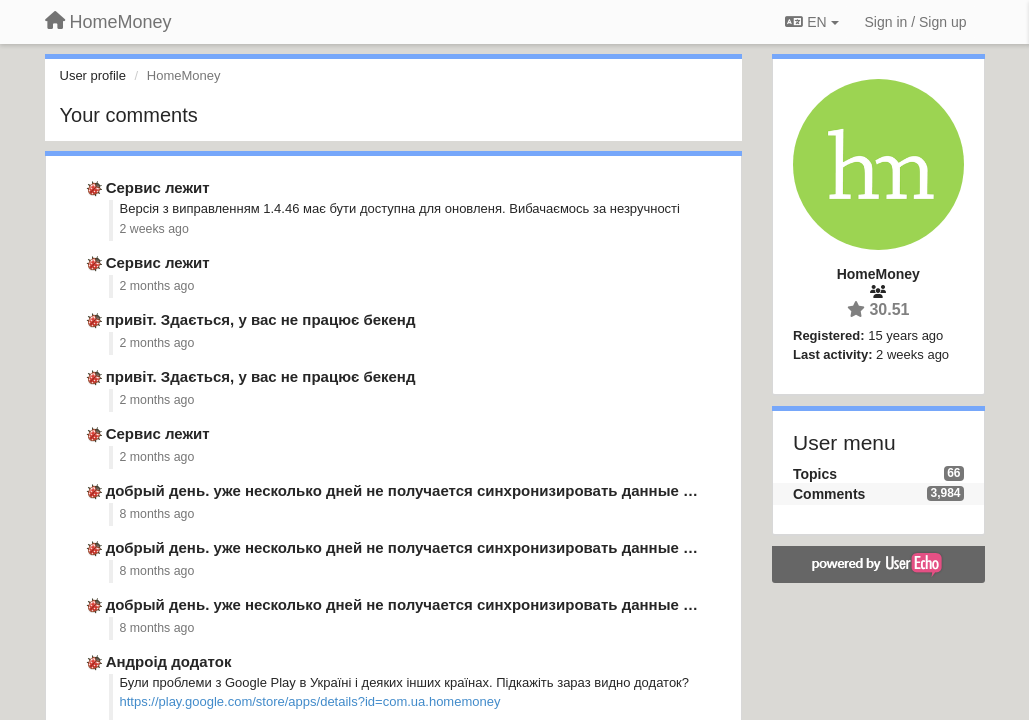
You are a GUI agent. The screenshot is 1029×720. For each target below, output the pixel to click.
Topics (815, 474)
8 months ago (157, 514)
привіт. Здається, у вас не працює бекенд (261, 319)
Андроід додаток (169, 661)
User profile (93, 75)
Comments (829, 494)
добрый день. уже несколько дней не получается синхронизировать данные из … (412, 490)
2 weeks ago (154, 229)
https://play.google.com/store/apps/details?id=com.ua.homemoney (310, 701)
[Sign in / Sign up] (916, 22)
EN (811, 22)
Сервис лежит (158, 187)
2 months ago (157, 286)
